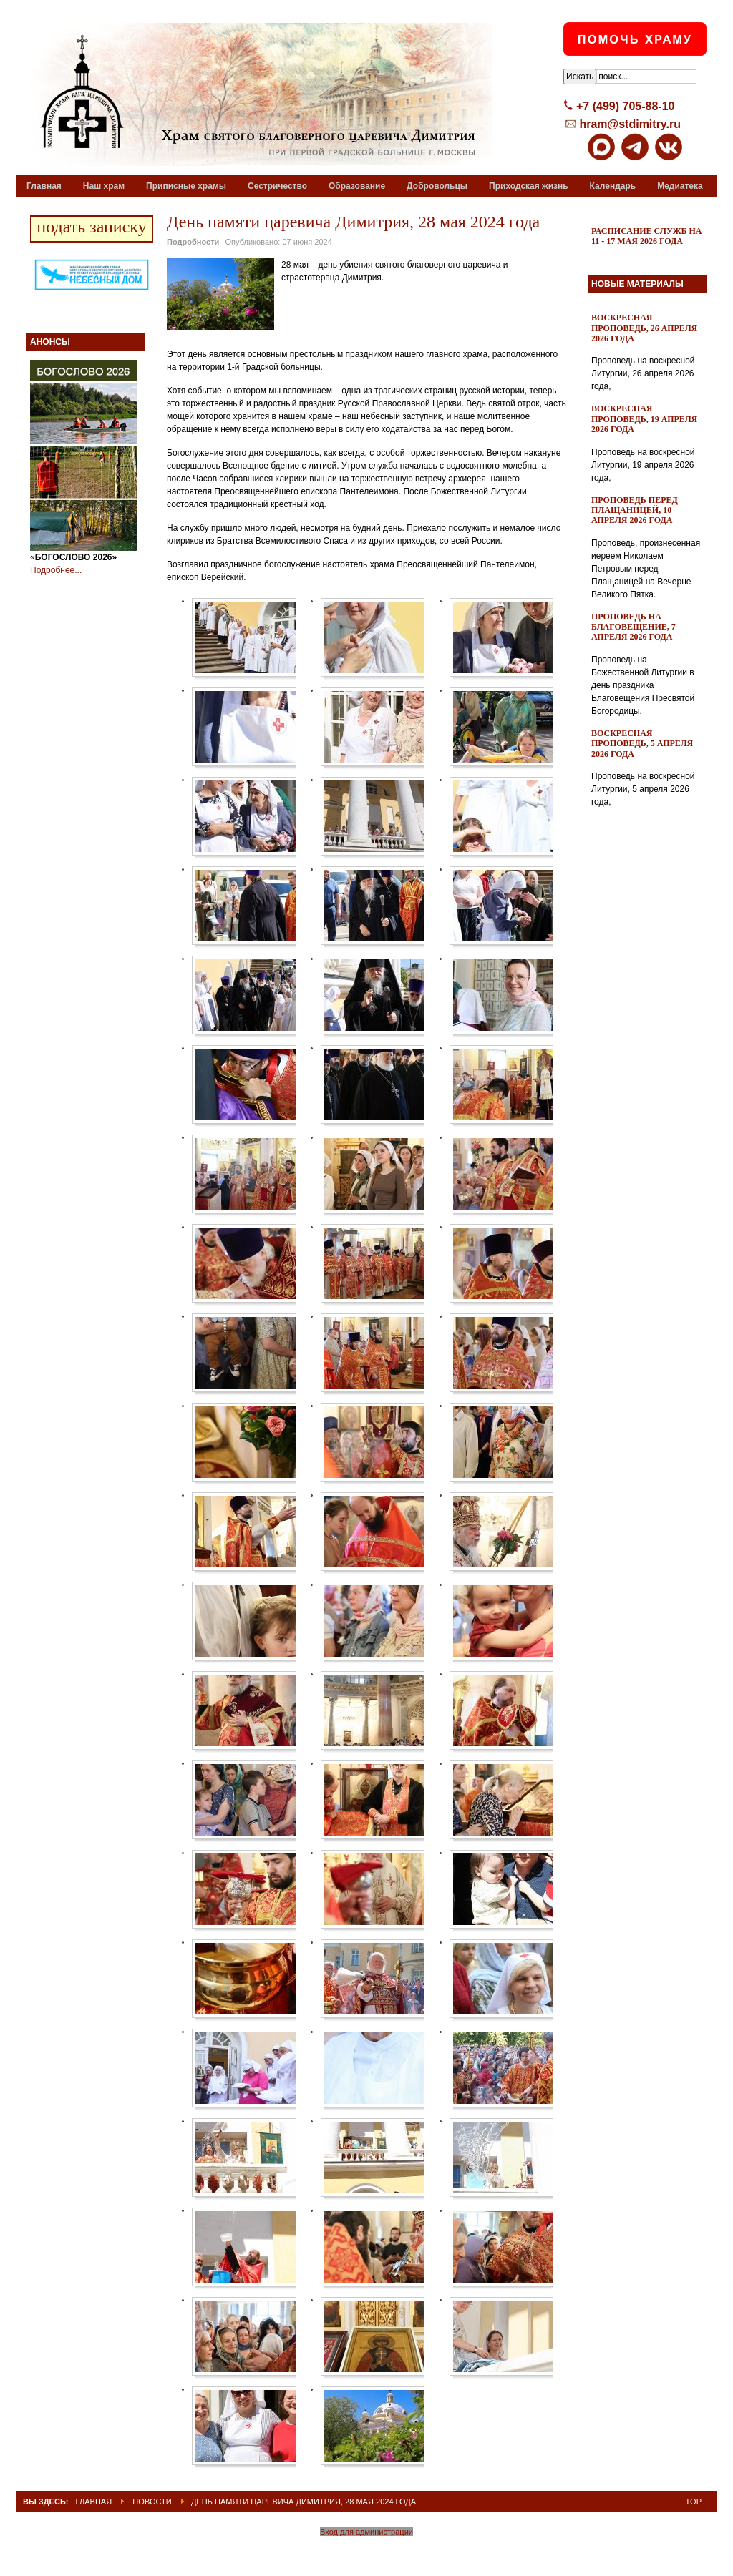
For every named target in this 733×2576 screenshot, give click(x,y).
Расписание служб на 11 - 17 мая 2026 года (646, 236)
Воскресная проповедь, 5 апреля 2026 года (642, 743)
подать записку (91, 226)
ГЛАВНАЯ (94, 2501)
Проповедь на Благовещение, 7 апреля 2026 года (633, 627)
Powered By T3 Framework (366, 2549)
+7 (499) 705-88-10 (625, 106)
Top (694, 2501)
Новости (151, 2501)
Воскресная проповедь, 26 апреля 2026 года (644, 328)
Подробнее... (56, 570)
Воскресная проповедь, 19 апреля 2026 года (644, 418)
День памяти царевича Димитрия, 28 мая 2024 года (353, 221)
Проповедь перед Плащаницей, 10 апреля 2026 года (634, 510)
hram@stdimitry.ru (630, 124)
